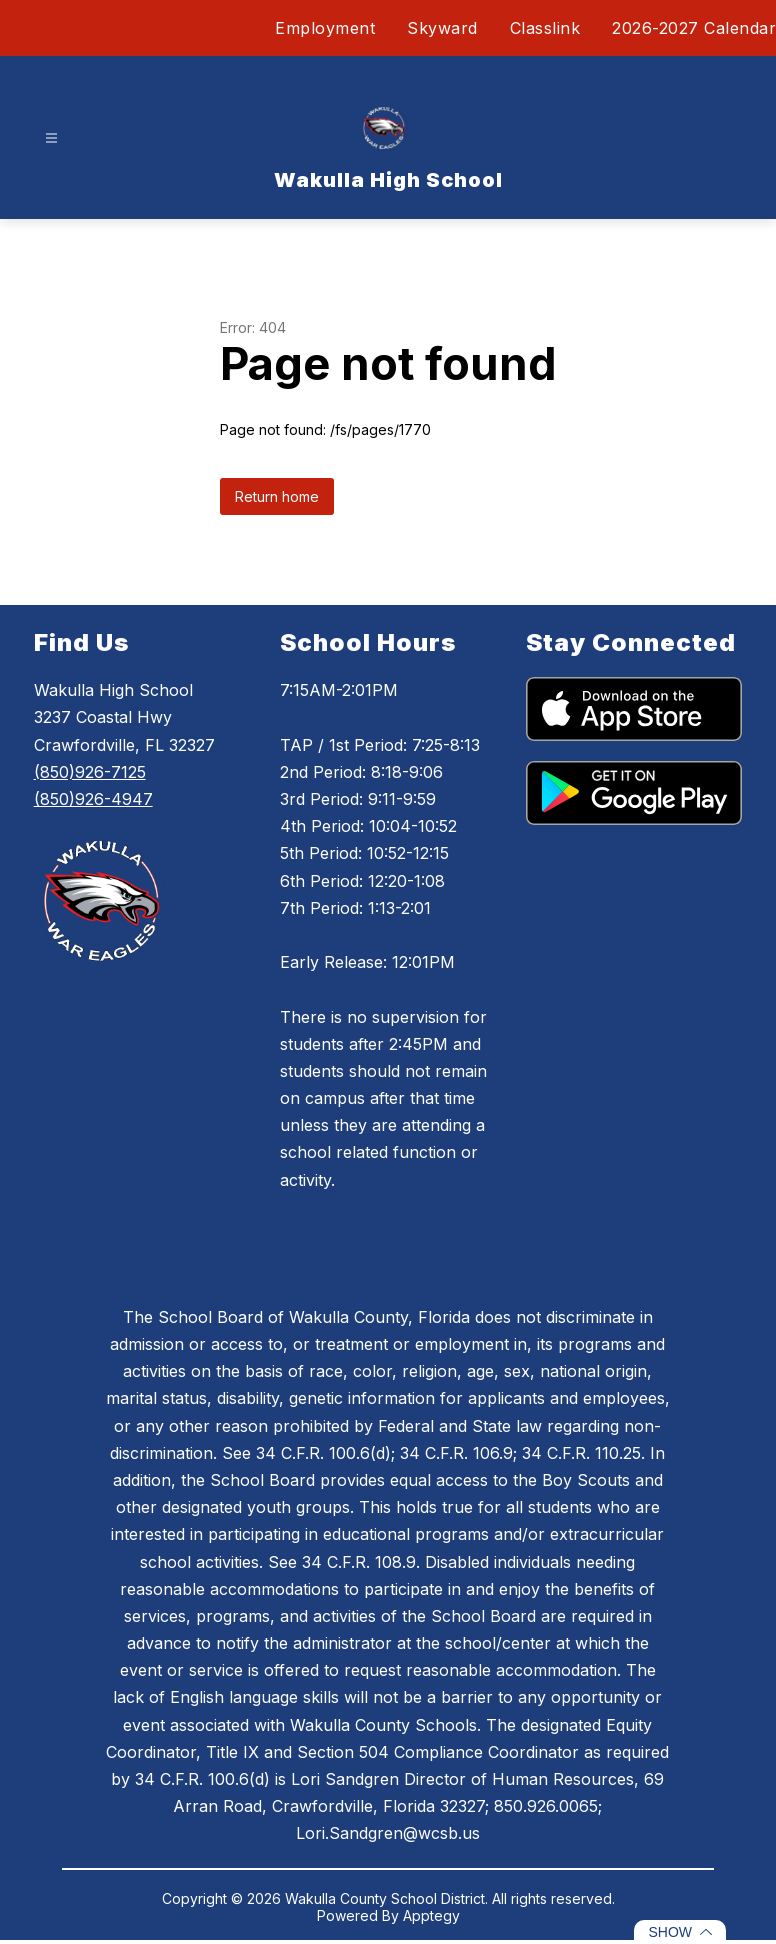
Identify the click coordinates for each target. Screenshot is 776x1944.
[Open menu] (51, 138)
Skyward (442, 28)
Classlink (545, 28)
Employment (325, 28)
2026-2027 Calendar (694, 28)
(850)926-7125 (90, 772)
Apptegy (431, 1915)
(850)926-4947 (93, 799)
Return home (277, 496)
